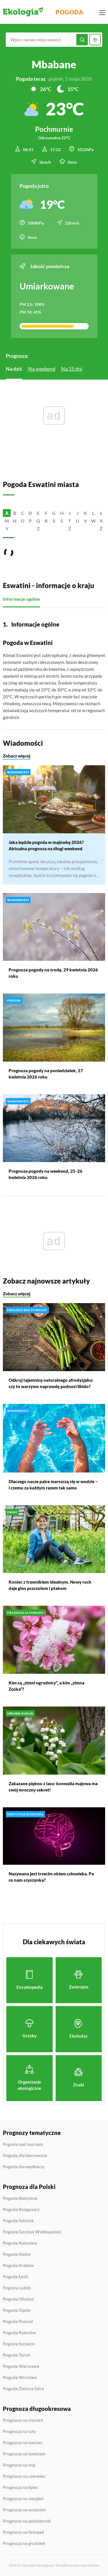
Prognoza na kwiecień (24, 2454)
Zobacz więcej (16, 755)
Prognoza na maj (19, 2465)
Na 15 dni (71, 369)
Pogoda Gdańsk (18, 2221)
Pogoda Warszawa (21, 2366)
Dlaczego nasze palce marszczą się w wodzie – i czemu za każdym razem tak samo (53, 1484)
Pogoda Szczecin (19, 2344)
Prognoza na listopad (23, 2532)
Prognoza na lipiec (20, 2487)
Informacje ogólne (21, 599)
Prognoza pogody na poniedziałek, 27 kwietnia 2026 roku (46, 1073)
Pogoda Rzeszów (19, 2332)
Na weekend (41, 369)
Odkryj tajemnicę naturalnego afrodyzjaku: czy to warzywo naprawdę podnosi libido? (51, 1383)
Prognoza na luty (19, 2431)
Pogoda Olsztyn (18, 2299)
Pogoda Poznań (18, 2321)
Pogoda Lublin (17, 2288)
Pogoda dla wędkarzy (24, 2167)
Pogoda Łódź (15, 2276)
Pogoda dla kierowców (25, 2155)
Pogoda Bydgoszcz (21, 2209)
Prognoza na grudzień (24, 2543)
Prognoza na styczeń (23, 2420)
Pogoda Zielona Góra (23, 2388)
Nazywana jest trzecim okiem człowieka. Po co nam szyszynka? (51, 1877)
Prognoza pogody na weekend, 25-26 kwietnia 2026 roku (45, 1174)
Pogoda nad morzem (23, 2144)
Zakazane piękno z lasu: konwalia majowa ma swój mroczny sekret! (53, 1786)
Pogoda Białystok (20, 2198)
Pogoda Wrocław (20, 2377)
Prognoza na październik (27, 2521)
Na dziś (14, 369)
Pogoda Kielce (17, 2254)
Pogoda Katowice (20, 2243)
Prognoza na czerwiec (24, 2476)
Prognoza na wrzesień (24, 2510)
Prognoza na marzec (22, 2442)
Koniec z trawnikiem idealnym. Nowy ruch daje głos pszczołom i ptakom (50, 1585)
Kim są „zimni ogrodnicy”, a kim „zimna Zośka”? (46, 1686)
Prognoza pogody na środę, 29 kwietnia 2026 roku (53, 973)
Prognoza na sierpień (23, 2498)
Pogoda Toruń (16, 2355)
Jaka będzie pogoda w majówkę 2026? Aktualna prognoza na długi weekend (46, 845)
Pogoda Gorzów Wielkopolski (32, 2232)
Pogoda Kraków (18, 2265)
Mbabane (54, 64)
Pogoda (70, 12)
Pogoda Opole (17, 2310)
